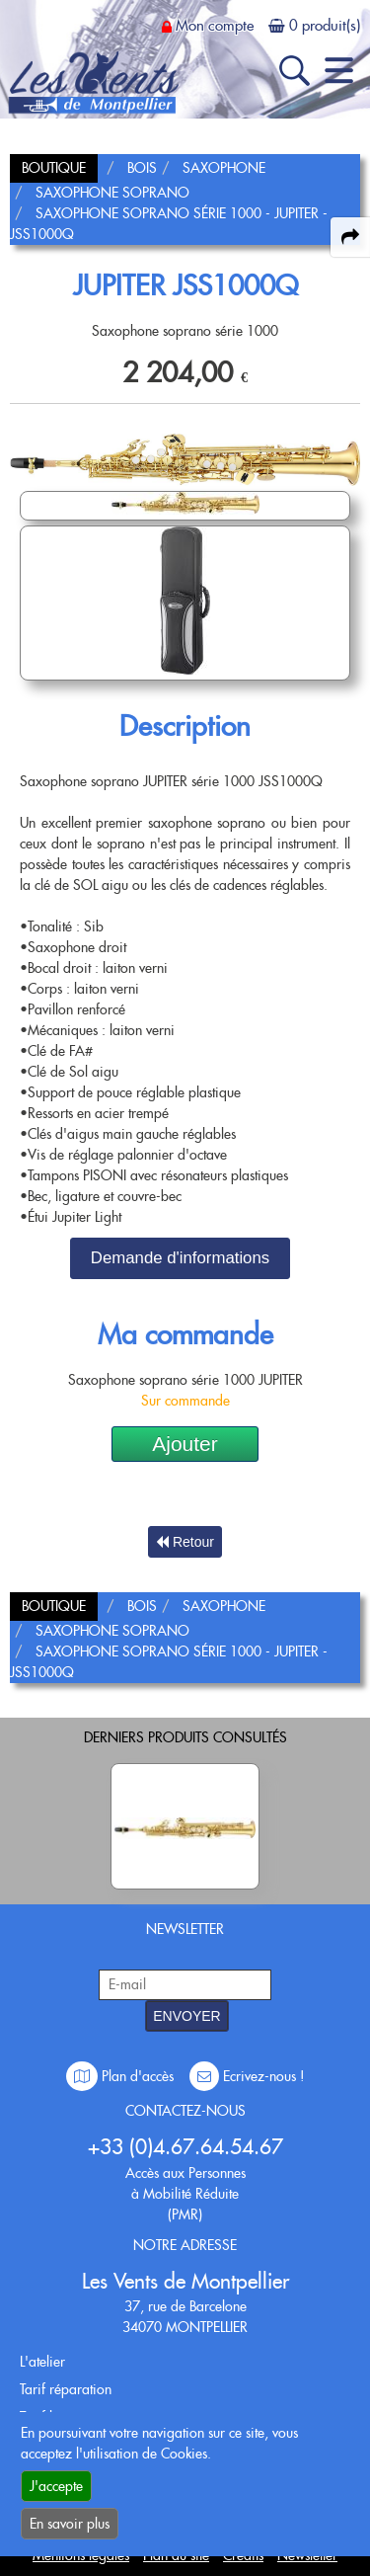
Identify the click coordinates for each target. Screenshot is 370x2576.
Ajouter (185, 1443)
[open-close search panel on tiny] (294, 70)
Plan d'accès (122, 2076)
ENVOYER (186, 2016)
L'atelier (42, 2362)
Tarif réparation (65, 2389)
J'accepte (56, 2486)
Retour (185, 1542)
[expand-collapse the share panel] (350, 237)
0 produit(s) (324, 26)
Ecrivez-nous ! (246, 2076)
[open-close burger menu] (339, 70)
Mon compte (215, 26)
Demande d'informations (180, 1257)
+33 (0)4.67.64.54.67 (185, 2146)
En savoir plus (70, 2524)
